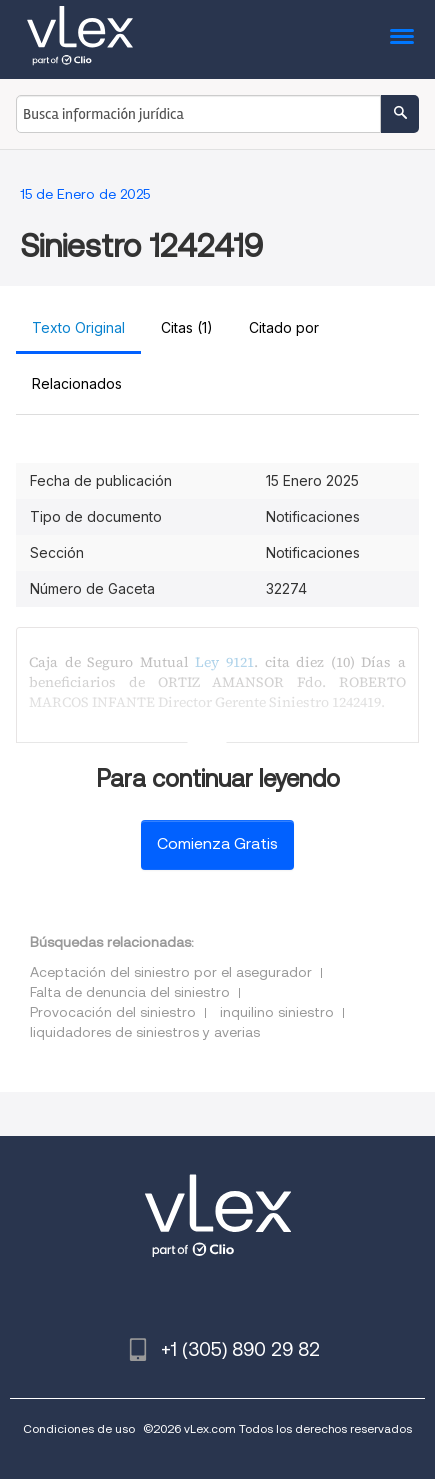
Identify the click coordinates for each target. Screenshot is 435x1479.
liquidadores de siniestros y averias (145, 1032)
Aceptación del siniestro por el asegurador (171, 972)
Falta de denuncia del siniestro (130, 992)
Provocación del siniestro (113, 1012)
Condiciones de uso (79, 1428)
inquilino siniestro (277, 1012)
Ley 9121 (224, 662)
